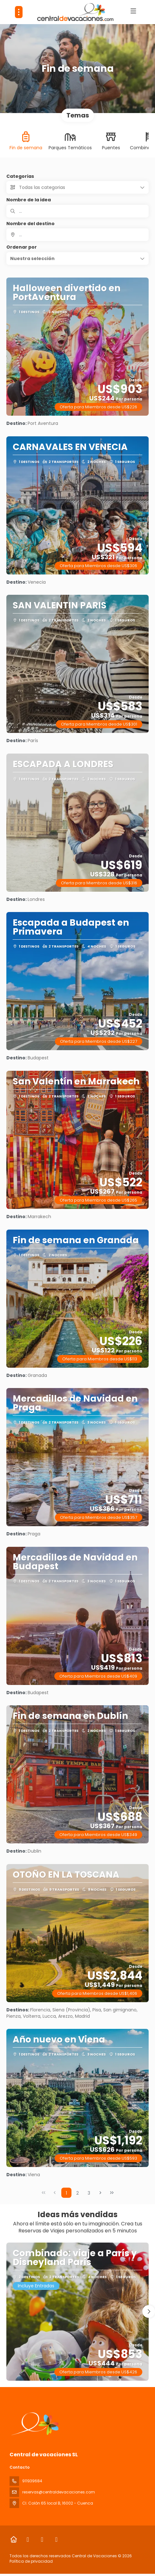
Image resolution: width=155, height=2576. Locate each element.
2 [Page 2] (77, 2193)
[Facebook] (28, 2539)
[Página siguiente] (100, 2193)
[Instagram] (42, 2539)
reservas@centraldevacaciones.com (58, 2492)
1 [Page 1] (66, 2193)
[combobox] (77, 234)
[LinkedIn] (56, 2539)
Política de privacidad (31, 2561)
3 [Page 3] (89, 2193)
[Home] (13, 2539)
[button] (77, 258)
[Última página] (112, 2193)
